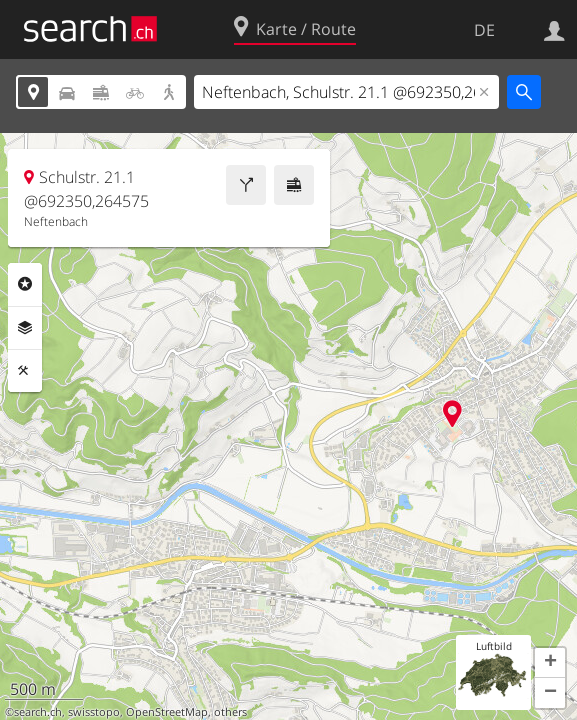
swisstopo (94, 712)
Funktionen (25, 371)
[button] (550, 663)
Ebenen (25, 328)
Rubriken (25, 284)
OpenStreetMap (167, 712)
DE (484, 30)
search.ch (38, 712)
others (230, 712)
